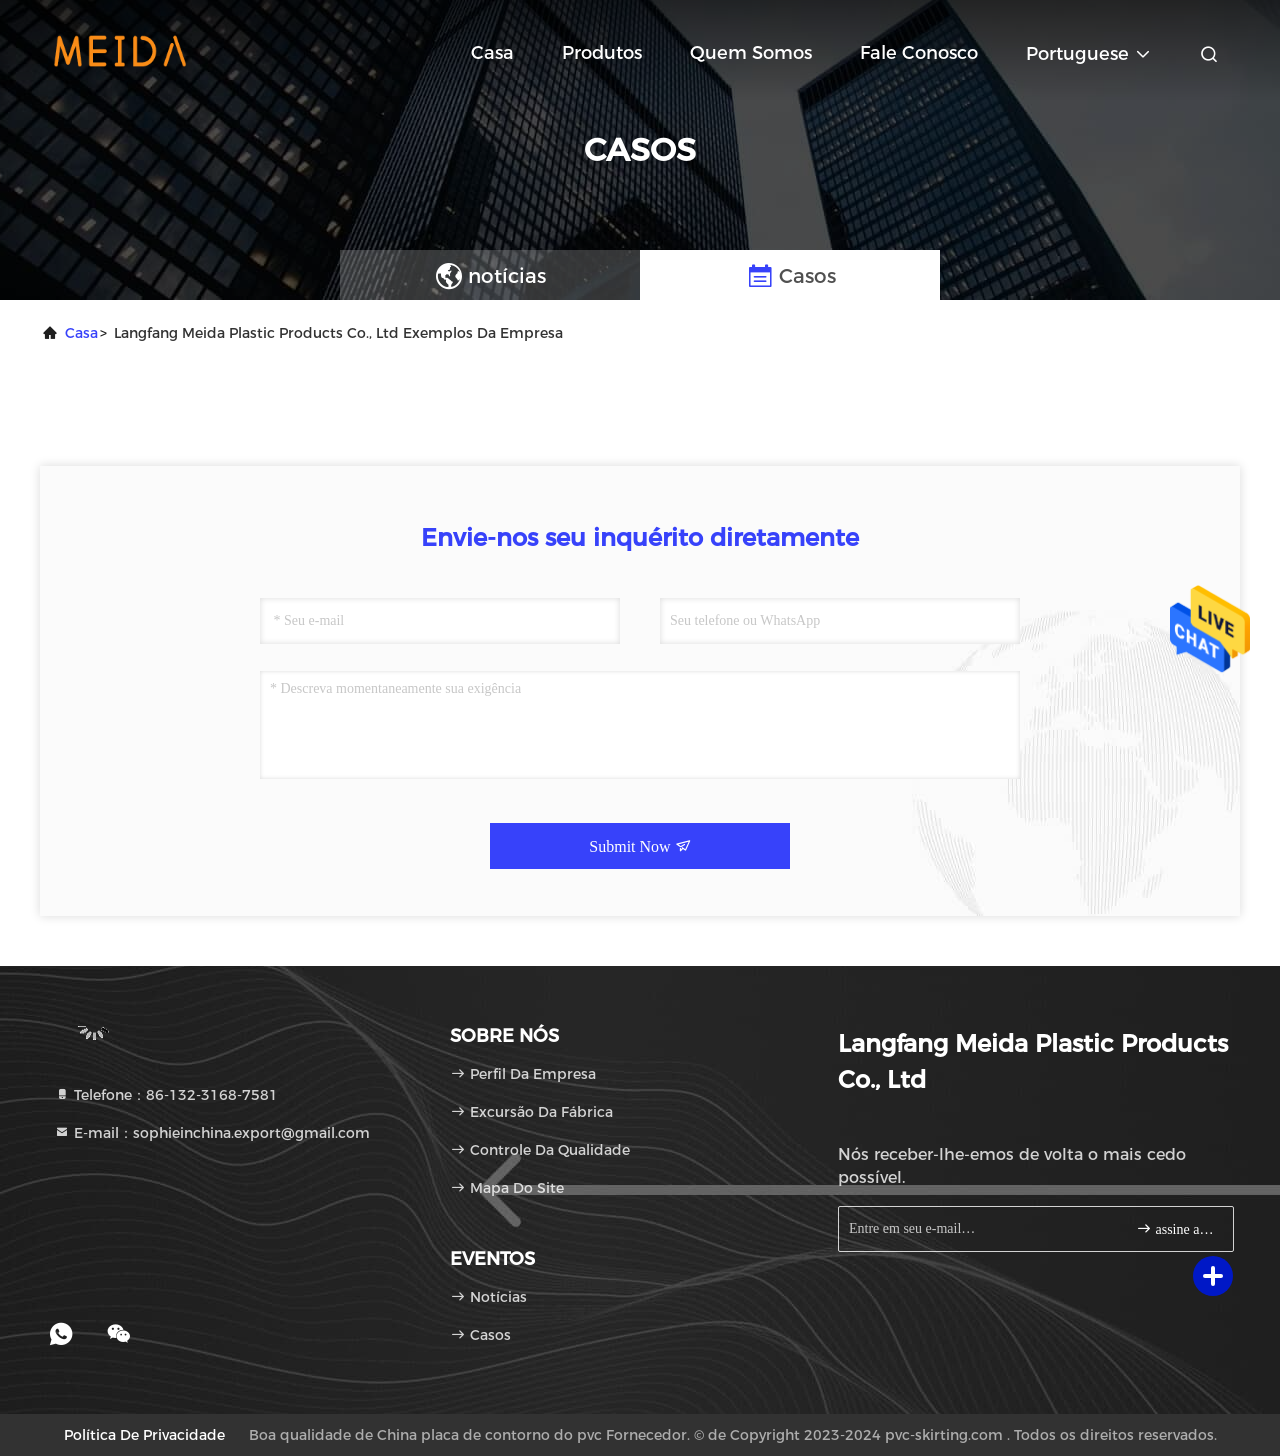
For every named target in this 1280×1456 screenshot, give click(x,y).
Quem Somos (751, 53)
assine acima (1176, 1228)
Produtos (602, 53)
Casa (492, 53)
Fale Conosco (919, 53)
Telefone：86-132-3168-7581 (166, 1095)
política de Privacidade (144, 1435)
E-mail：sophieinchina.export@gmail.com (212, 1133)
